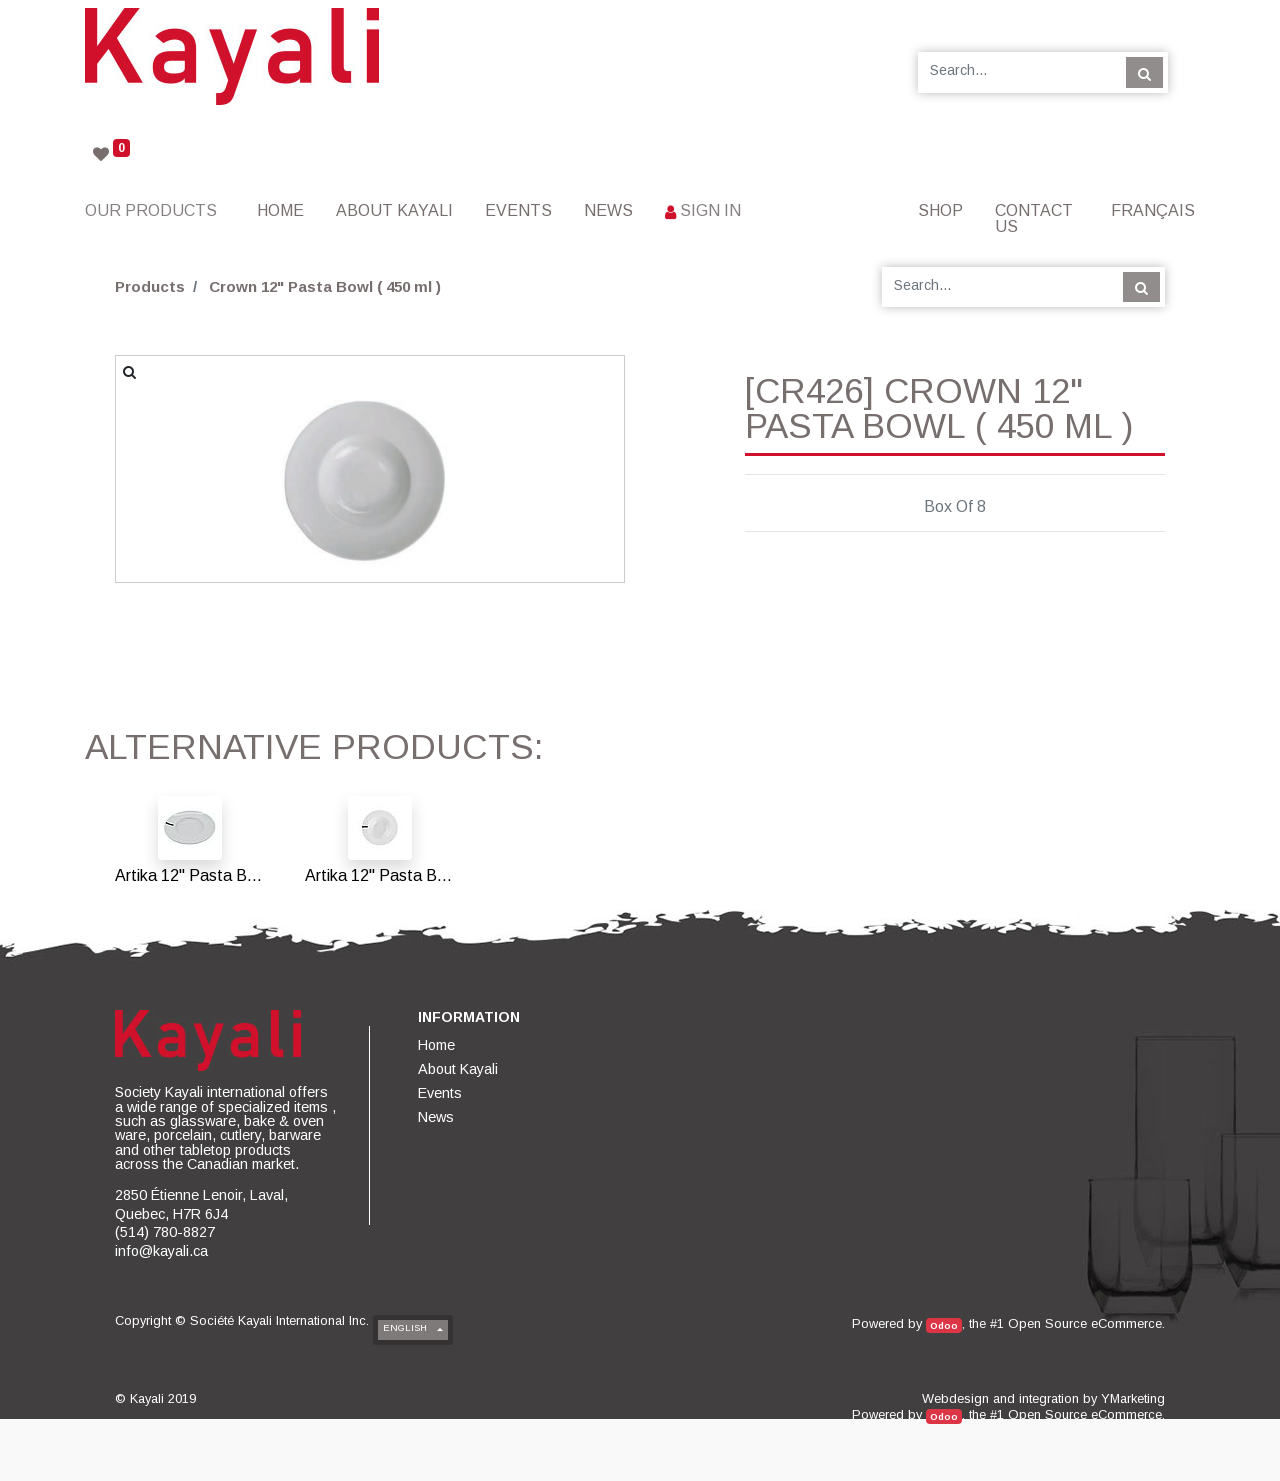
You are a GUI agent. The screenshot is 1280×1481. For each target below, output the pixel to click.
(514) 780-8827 (165, 1232)
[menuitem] (280, 210)
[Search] (1144, 72)
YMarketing (1133, 1398)
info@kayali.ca (161, 1251)
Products (150, 286)
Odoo (944, 1325)
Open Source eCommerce (1085, 1323)
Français (1153, 210)
